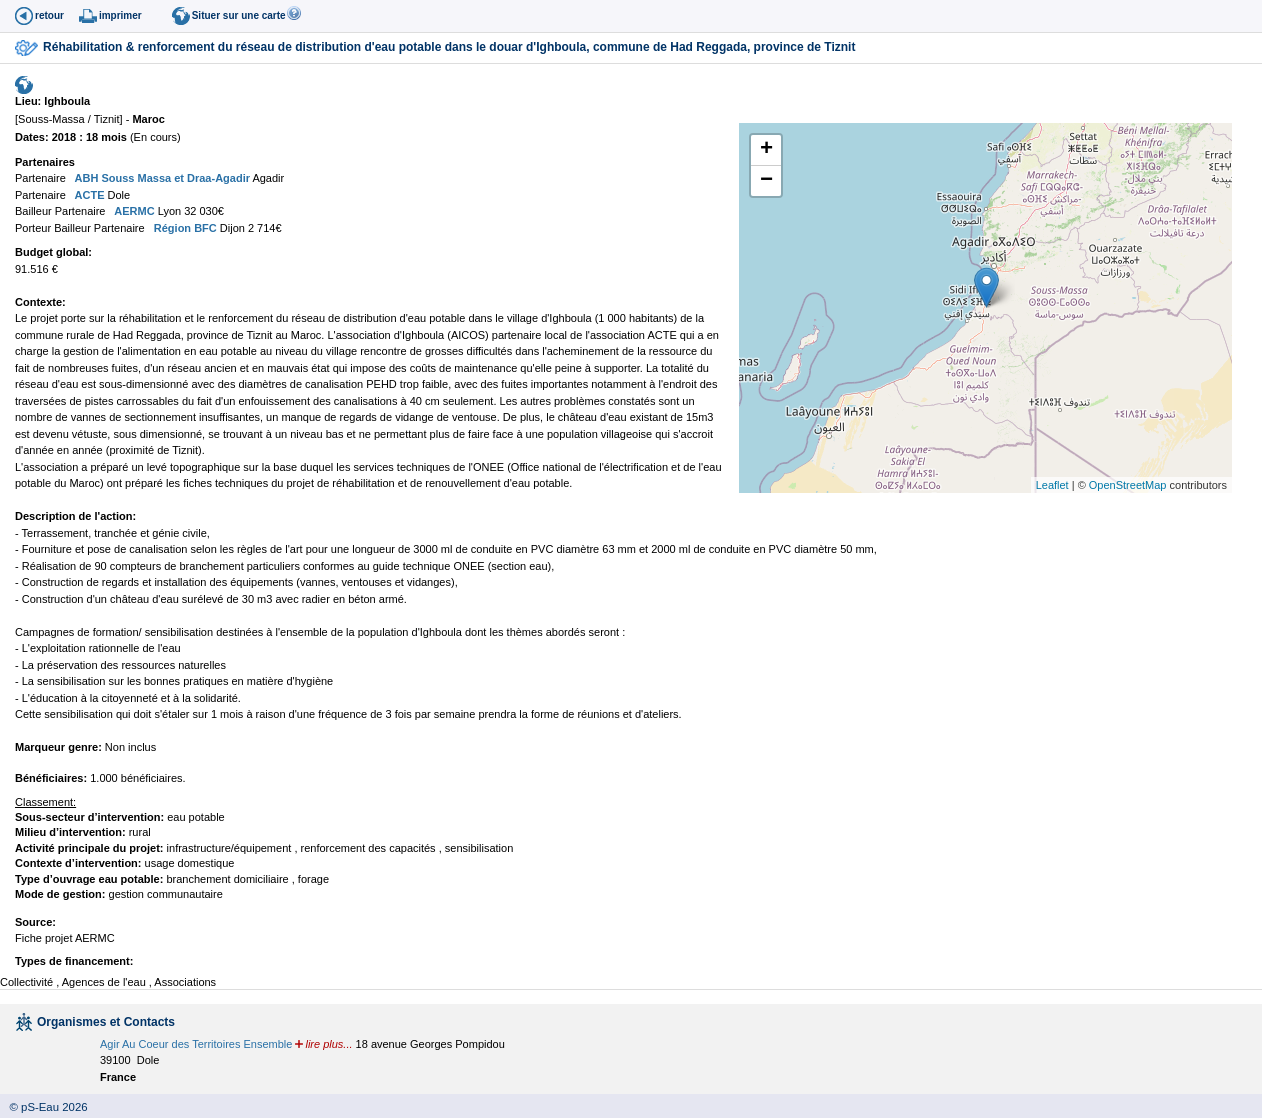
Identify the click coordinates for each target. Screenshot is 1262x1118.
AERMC (133, 211)
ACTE (88, 195)
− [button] (766, 181)
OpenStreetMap (1128, 485)
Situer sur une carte (239, 15)
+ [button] (766, 150)
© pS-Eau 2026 (44, 1107)
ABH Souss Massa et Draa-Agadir (161, 178)
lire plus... (328, 1044)
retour (49, 15)
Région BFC (184, 228)
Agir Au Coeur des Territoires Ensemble (196, 1044)
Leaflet (1052, 485)
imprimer (120, 15)
